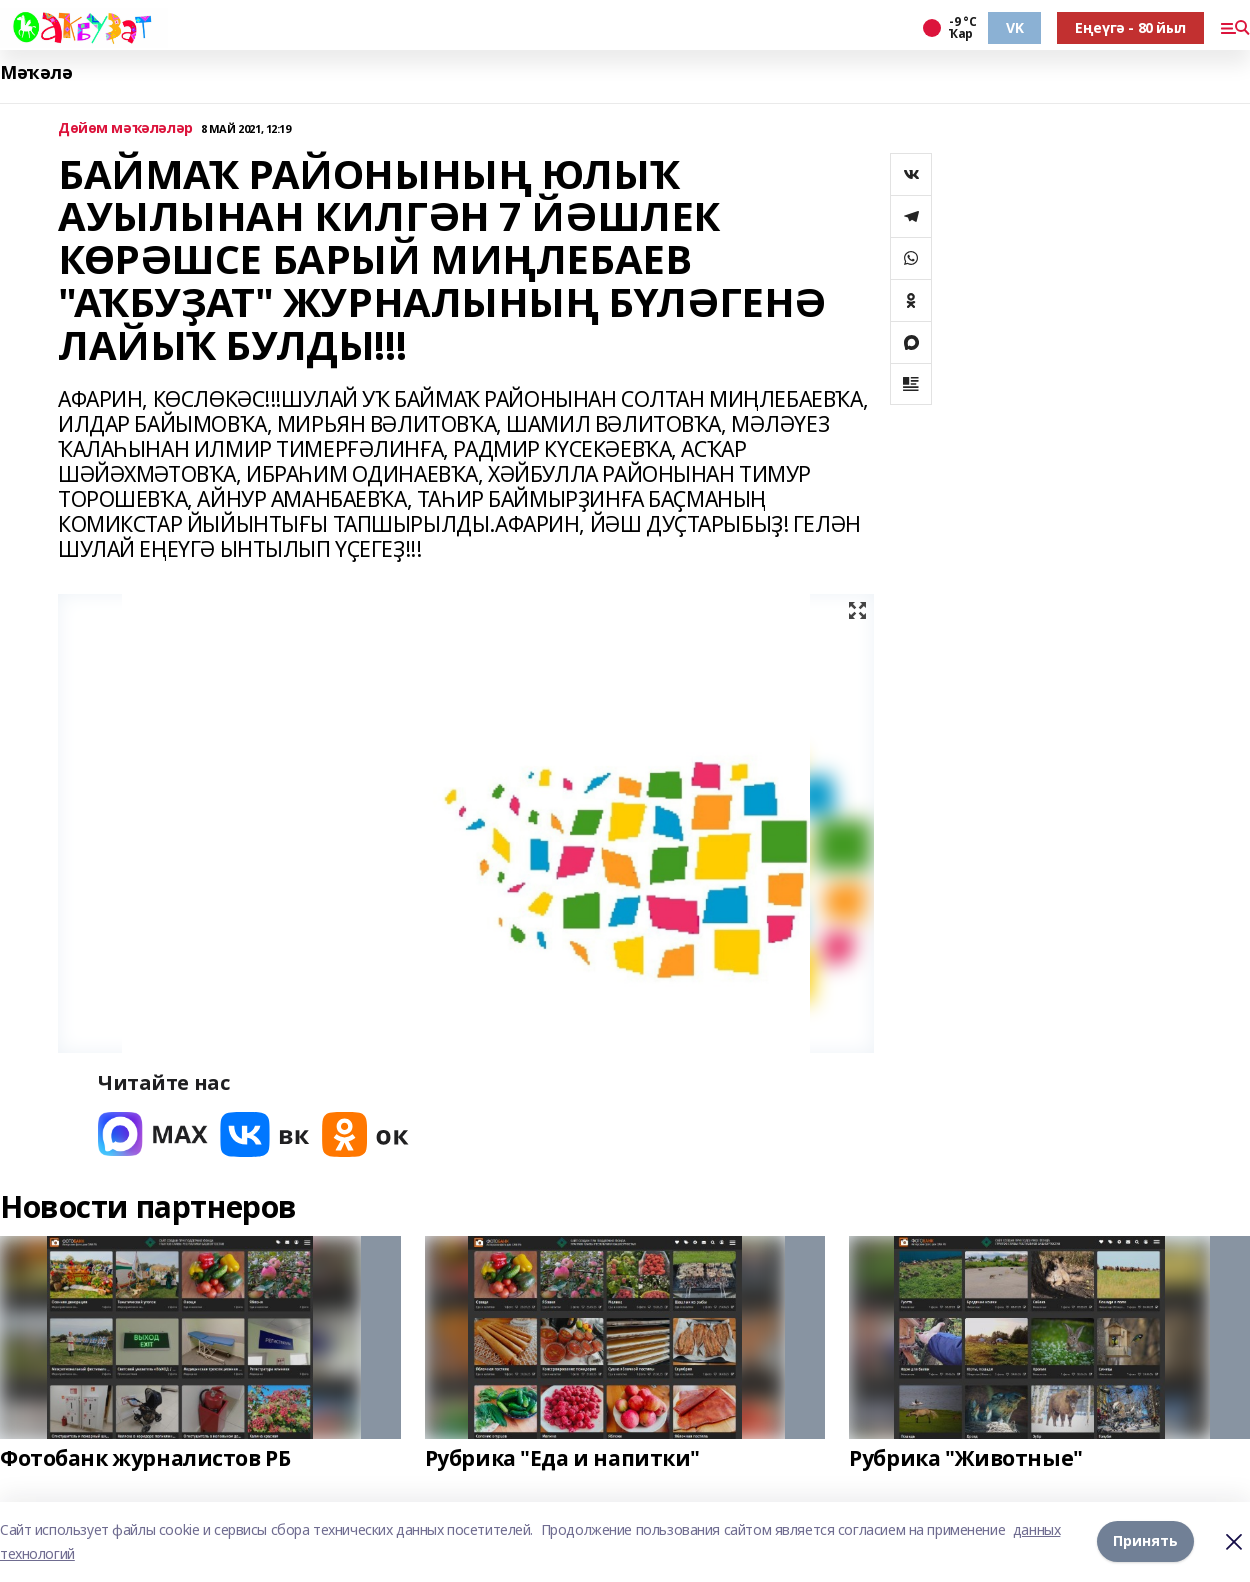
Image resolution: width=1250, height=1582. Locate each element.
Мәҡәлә (36, 72)
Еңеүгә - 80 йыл (1130, 27)
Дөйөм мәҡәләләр (125, 128)
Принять (1145, 1541)
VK (1014, 27)
